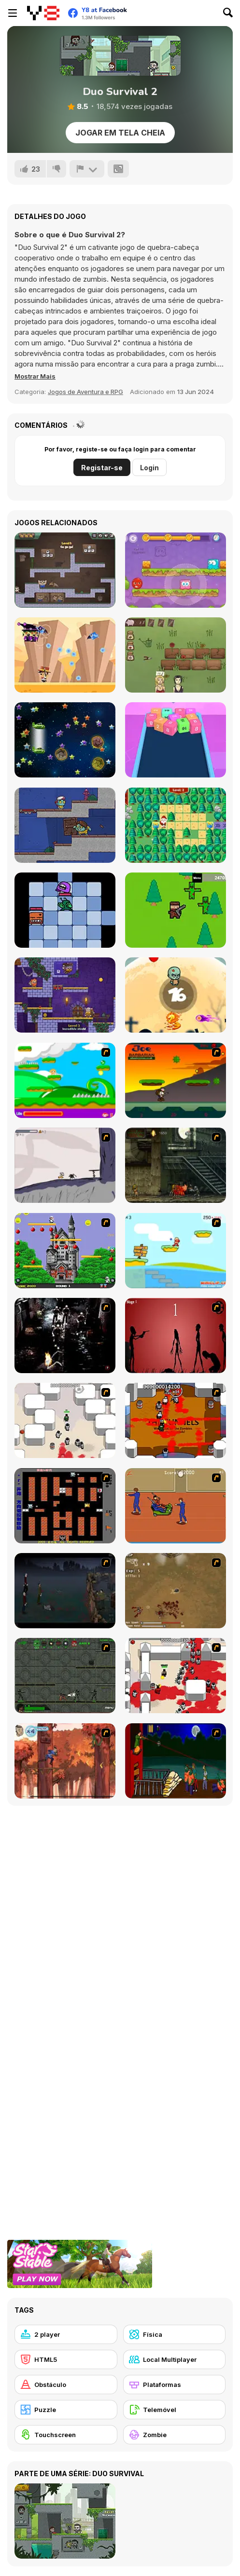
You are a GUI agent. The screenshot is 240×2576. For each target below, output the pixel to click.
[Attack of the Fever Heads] (175, 1505)
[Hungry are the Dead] (175, 1761)
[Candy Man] (64, 1080)
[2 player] (65, 2334)
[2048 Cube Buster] (175, 739)
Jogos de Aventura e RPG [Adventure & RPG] (85, 391)
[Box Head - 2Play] (175, 1675)
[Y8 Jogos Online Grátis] (43, 13)
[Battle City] (64, 1505)
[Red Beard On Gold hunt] (175, 1250)
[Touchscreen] (65, 2434)
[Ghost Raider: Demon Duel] (64, 1335)
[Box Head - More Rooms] (64, 1420)
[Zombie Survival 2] (175, 1165)
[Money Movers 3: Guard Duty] (64, 570)
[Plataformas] (174, 2384)
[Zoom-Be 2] (64, 825)
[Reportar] (87, 168)
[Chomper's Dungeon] (64, 910)
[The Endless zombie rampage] (175, 1590)
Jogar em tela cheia (120, 132)
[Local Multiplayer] (174, 2359)
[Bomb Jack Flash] (64, 1250)
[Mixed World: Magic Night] (175, 570)
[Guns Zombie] (175, 910)
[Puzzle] (65, 2409)
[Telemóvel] (174, 2409)
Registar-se (102, 467)
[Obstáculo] (65, 2384)
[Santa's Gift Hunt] (175, 825)
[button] (35, 376)
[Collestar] (64, 739)
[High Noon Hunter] (64, 655)
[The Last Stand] (64, 1590)
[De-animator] (175, 1335)
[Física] (174, 2334)
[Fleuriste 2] (175, 655)
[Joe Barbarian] (175, 1080)
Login (149, 467)
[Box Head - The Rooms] (175, 1420)
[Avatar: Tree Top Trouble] (64, 1761)
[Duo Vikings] (64, 995)
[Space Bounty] (64, 1675)
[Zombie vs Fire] (175, 995)
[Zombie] (174, 2434)
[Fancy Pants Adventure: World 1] (64, 1165)
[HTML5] (65, 2359)
